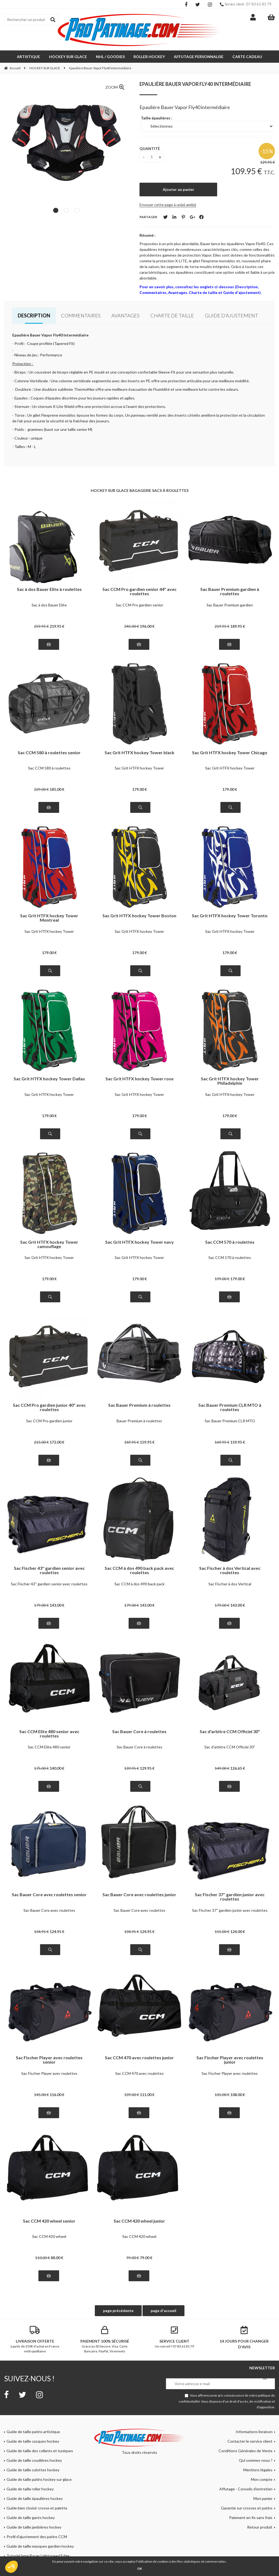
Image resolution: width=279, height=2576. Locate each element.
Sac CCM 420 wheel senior (49, 2221)
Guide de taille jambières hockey (34, 2527)
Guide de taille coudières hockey (34, 2460)
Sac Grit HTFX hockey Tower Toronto (230, 915)
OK (139, 2568)
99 (132, 2257)
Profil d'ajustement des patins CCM (37, 2536)
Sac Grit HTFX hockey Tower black (139, 752)
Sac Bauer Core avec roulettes (49, 1910)
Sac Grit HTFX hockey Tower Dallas (49, 1079)
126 (237, 1768)
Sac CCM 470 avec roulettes (139, 2073)
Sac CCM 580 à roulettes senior (49, 752)
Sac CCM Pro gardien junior (49, 1420)
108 (237, 2094)
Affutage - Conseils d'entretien (245, 2489)
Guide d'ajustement (231, 315)
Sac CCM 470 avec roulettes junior (139, 2057)
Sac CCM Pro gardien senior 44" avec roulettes (139, 591)
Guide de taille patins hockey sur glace (39, 2479)
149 (222, 1768)
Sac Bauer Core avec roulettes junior (139, 1894)
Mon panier (262, 2498)
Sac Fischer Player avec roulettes (49, 2073)
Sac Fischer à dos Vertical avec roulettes (229, 1570)
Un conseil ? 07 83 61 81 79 (174, 2337)
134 (41, 1931)
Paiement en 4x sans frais (250, 2517)
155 (222, 1931)
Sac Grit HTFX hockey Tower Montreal (49, 917)
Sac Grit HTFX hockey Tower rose (139, 1079)
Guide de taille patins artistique (33, 2431)
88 (57, 2257)
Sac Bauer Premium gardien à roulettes (229, 591)
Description (34, 315)
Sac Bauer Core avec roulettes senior (49, 1894)
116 (57, 2094)
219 (57, 626)
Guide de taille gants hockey (31, 2517)
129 (147, 1768)
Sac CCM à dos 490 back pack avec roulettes (139, 1570)
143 (57, 1605)
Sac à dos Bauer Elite (49, 605)
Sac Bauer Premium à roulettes (139, 1405)
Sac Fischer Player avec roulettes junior (229, 2059)
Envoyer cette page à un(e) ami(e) (168, 204)
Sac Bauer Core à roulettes (139, 1731)
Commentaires (81, 315)
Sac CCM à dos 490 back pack (139, 1584)
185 (57, 789)
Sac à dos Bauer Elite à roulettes (49, 589)
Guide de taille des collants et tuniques (40, 2450)
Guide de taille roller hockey (30, 2489)
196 (147, 626)
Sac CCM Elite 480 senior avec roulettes (49, 1733)
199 (222, 1278)
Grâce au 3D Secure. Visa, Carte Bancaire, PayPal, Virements (105, 2339)
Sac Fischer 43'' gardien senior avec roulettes (49, 1570)
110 (42, 2257)
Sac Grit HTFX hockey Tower (139, 768)
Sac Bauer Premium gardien (230, 605)
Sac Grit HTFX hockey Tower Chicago (229, 752)
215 (41, 1442)
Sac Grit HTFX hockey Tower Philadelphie (230, 1081)
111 (147, 2094)
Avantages (125, 315)
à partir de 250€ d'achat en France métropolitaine (35, 2339)
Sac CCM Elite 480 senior (49, 1747)
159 (147, 1442)
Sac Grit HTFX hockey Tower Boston (139, 915)
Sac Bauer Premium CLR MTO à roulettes (229, 1407)
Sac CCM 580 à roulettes (49, 768)
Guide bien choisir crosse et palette (37, 2508)
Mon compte (261, 2479)
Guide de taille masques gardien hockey (40, 2546)
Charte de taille (172, 315)
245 (131, 626)
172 (57, 1442)
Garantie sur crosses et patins (246, 2508)
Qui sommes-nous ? (255, 2460)
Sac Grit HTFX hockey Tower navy (139, 1242)
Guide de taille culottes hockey (33, 2469)
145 (41, 2094)
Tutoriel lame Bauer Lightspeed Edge (38, 2555)
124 (57, 1931)
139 (131, 1768)
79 (146, 2257)
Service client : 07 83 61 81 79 (245, 4)
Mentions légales (257, 2469)
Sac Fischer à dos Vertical (229, 1584)
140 (57, 1768)
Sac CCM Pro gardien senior (139, 605)
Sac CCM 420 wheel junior (139, 2221)
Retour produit (259, 2527)
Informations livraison (254, 2431)
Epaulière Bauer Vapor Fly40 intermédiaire (195, 84)
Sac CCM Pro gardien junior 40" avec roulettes (49, 1407)
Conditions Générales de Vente (245, 2450)
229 (41, 789)
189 (237, 626)
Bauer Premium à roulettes (139, 1420)
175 (41, 1768)
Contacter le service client (250, 2441)
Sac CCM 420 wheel (49, 2236)
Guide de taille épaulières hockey (35, 2498)
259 (41, 626)
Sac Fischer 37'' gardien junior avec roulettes (230, 1896)
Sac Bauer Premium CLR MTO (230, 1420)
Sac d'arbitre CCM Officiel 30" (230, 1731)
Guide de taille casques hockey (33, 2441)
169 (131, 1442)
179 (139, 789)
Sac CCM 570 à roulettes (229, 1242)
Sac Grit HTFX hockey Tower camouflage (49, 1244)
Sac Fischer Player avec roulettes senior (49, 2059)
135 (222, 2094)
